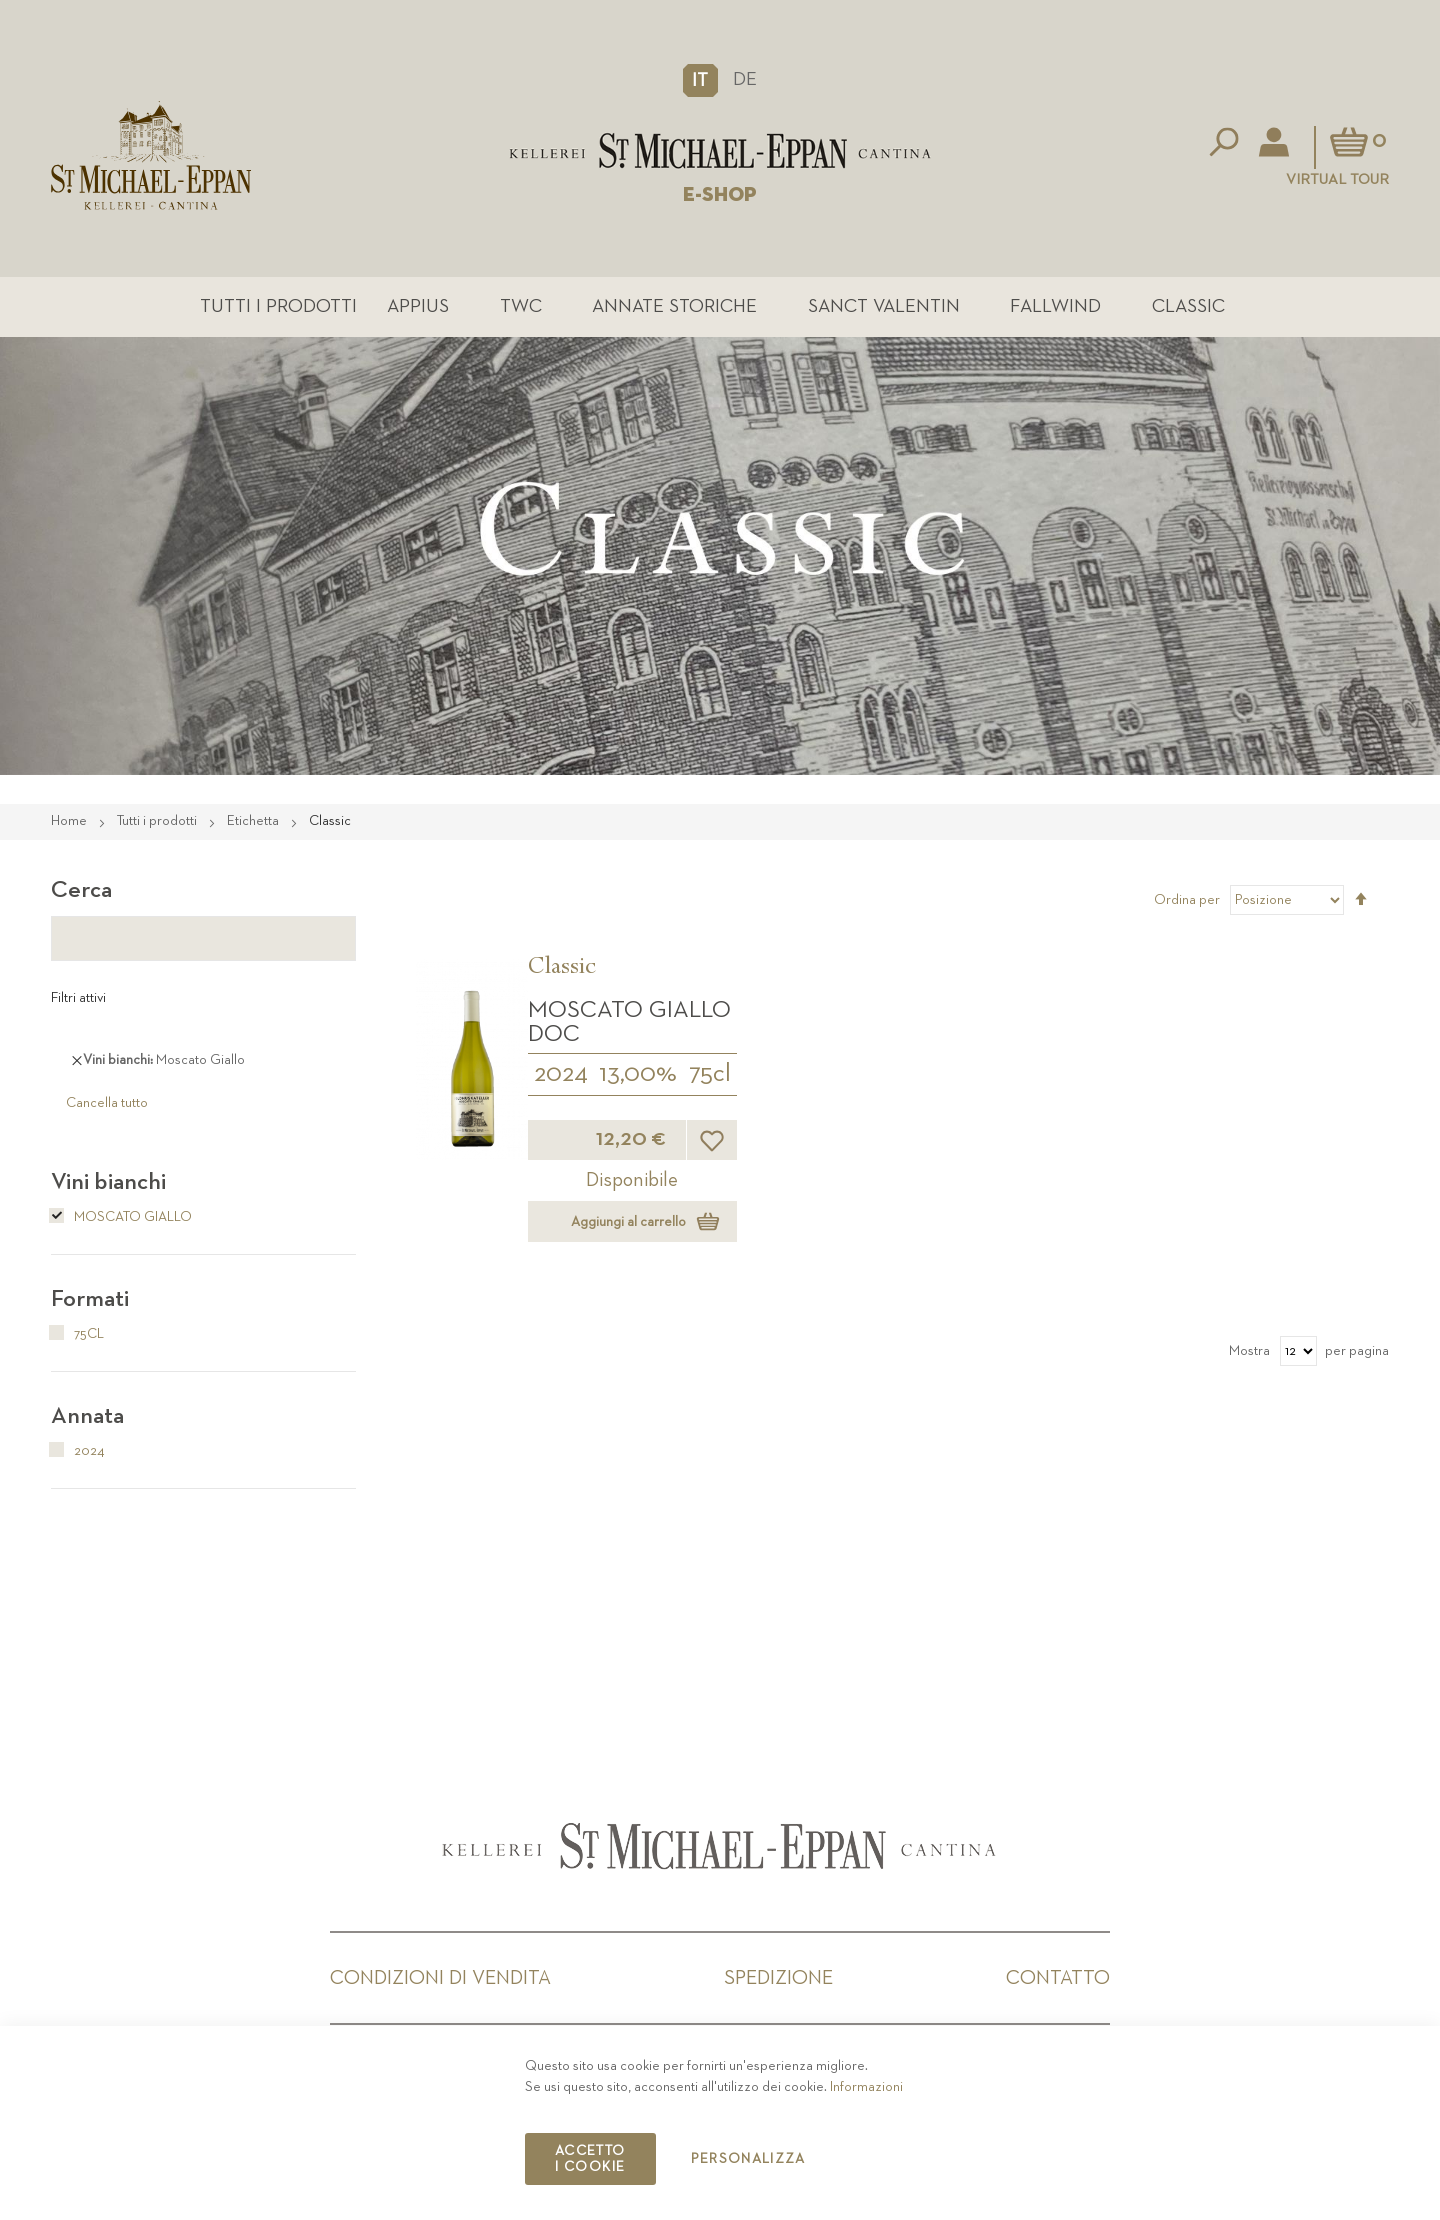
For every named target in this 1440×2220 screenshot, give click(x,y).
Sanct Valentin (884, 306)
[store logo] (720, 151)
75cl (710, 1074)
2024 (561, 1074)
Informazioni (866, 2087)
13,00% (638, 1074)
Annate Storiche (674, 306)
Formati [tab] (90, 1299)
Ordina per (1187, 900)
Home (70, 821)
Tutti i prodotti (278, 306)
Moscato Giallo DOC (629, 1022)
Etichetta (254, 821)
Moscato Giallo (121, 1217)
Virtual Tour (1337, 179)
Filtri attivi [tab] (78, 998)
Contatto (1058, 1978)
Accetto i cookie (590, 2159)
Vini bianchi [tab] (108, 1182)
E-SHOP (720, 195)
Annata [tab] (87, 1416)
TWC (521, 306)
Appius (418, 306)
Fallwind (1055, 306)
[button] (700, 80)
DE (745, 79)
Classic (1188, 306)
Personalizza (748, 2159)
